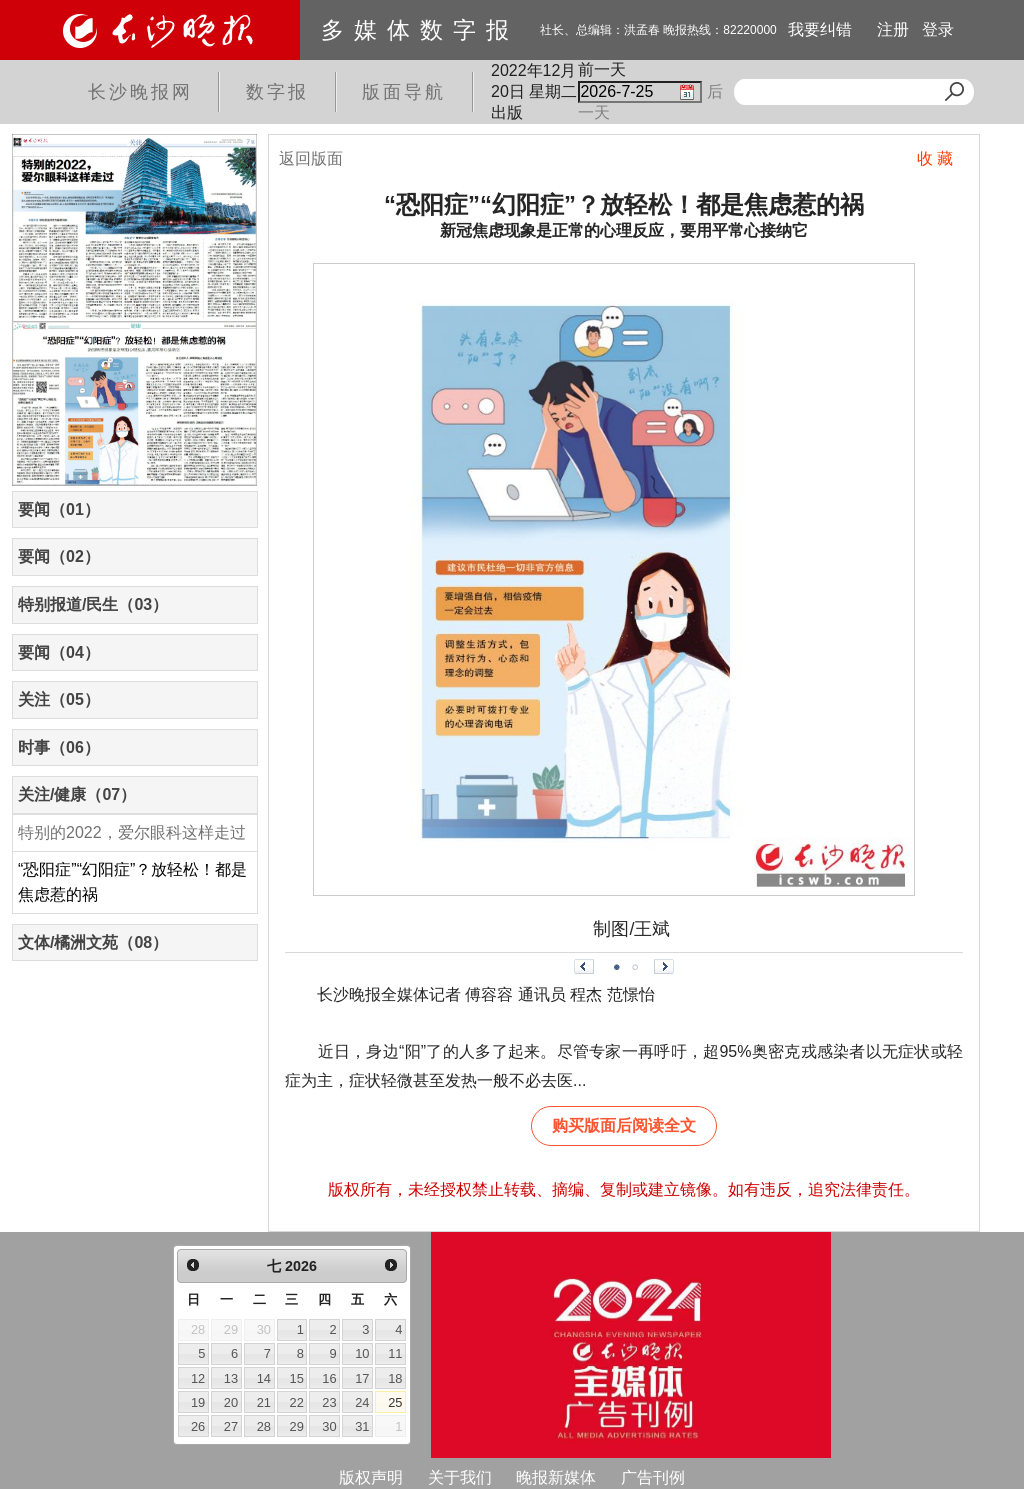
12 (198, 1378)
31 (362, 1426)
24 (362, 1402)
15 (297, 1378)
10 (362, 1353)
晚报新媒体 (556, 1477)
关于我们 (460, 1477)
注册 (893, 29)
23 (329, 1402)
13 (231, 1378)
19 (198, 1402)
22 (297, 1402)
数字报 (277, 92)
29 (297, 1426)
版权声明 (371, 1477)
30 (329, 1426)
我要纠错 (820, 29)
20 (231, 1402)
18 (395, 1378)
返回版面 (311, 158)
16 (329, 1378)
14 (264, 1378)
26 (198, 1426)
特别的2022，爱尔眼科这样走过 (132, 832)
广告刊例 (653, 1477)
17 (362, 1378)
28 (264, 1426)
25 (395, 1402)
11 (395, 1353)
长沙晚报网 (140, 92)
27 (231, 1426)
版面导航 (404, 92)
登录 (938, 29)
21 (264, 1402)
